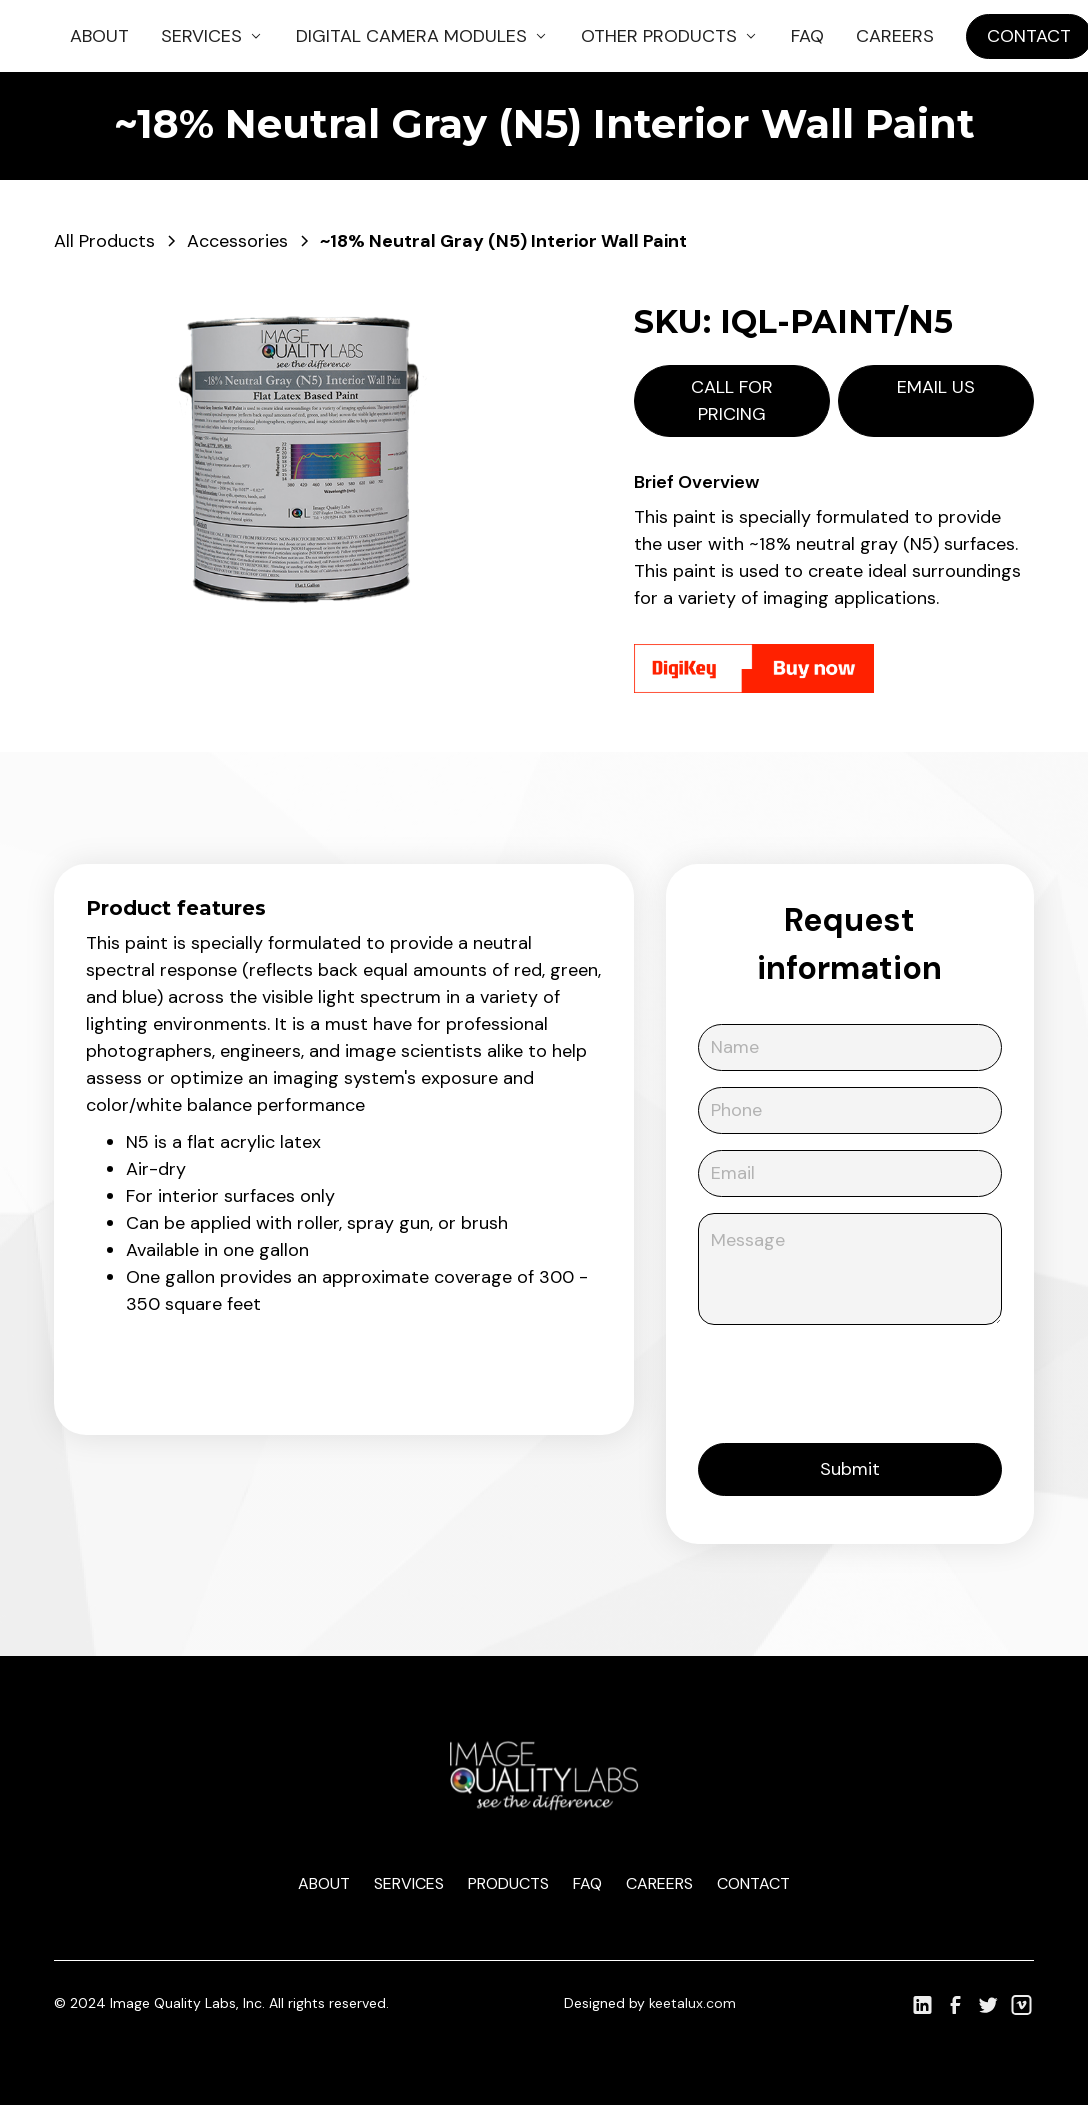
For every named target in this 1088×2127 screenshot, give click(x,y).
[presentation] (850, 1380)
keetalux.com (692, 2003)
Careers (895, 36)
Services (409, 1883)
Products (508, 1883)
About (99, 36)
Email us (936, 387)
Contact (753, 1883)
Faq (587, 1883)
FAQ (807, 36)
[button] (212, 36)
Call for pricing (732, 400)
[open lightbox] (304, 457)
